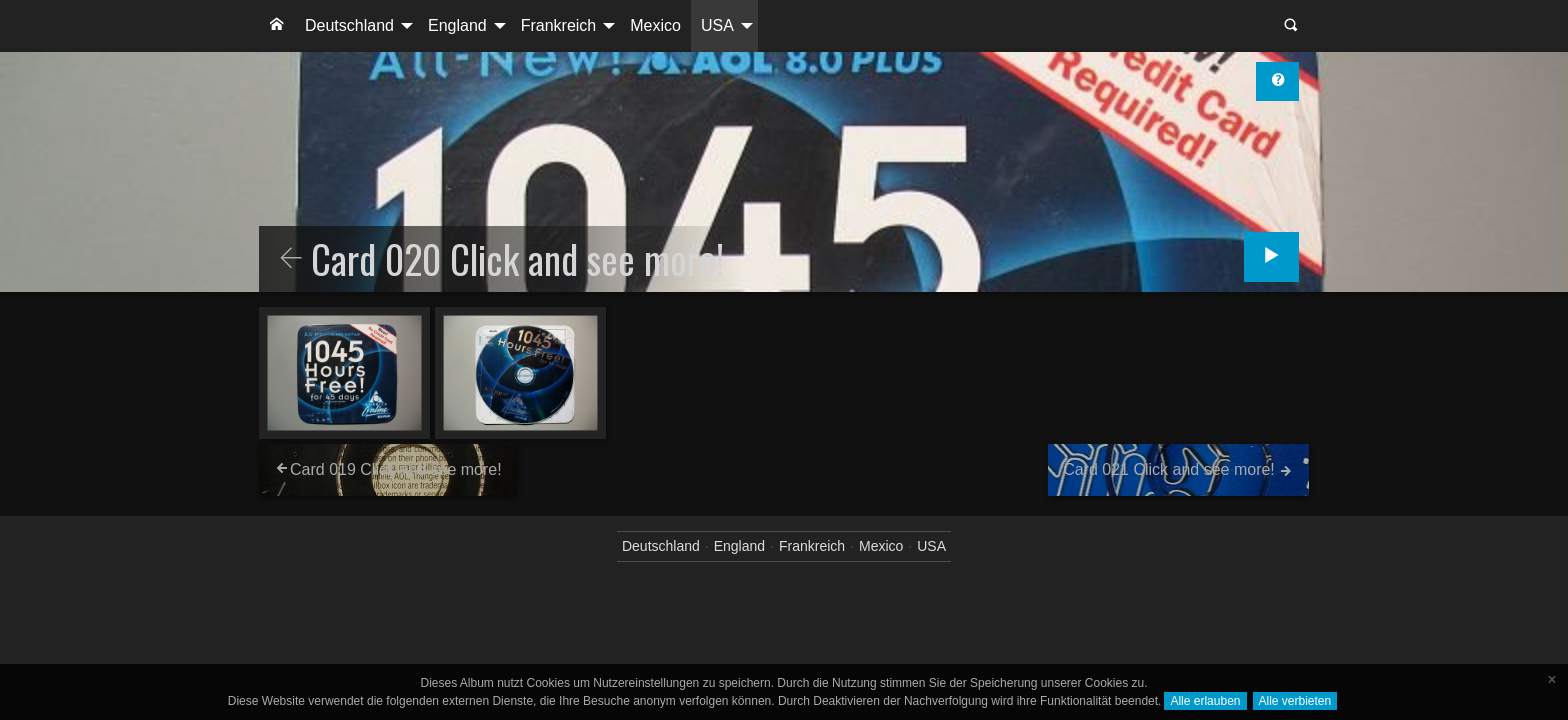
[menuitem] (277, 26)
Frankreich (559, 25)
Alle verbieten (1295, 701)
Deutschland (349, 25)
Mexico (655, 25)
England (457, 25)
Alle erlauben (1205, 701)
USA (717, 25)
